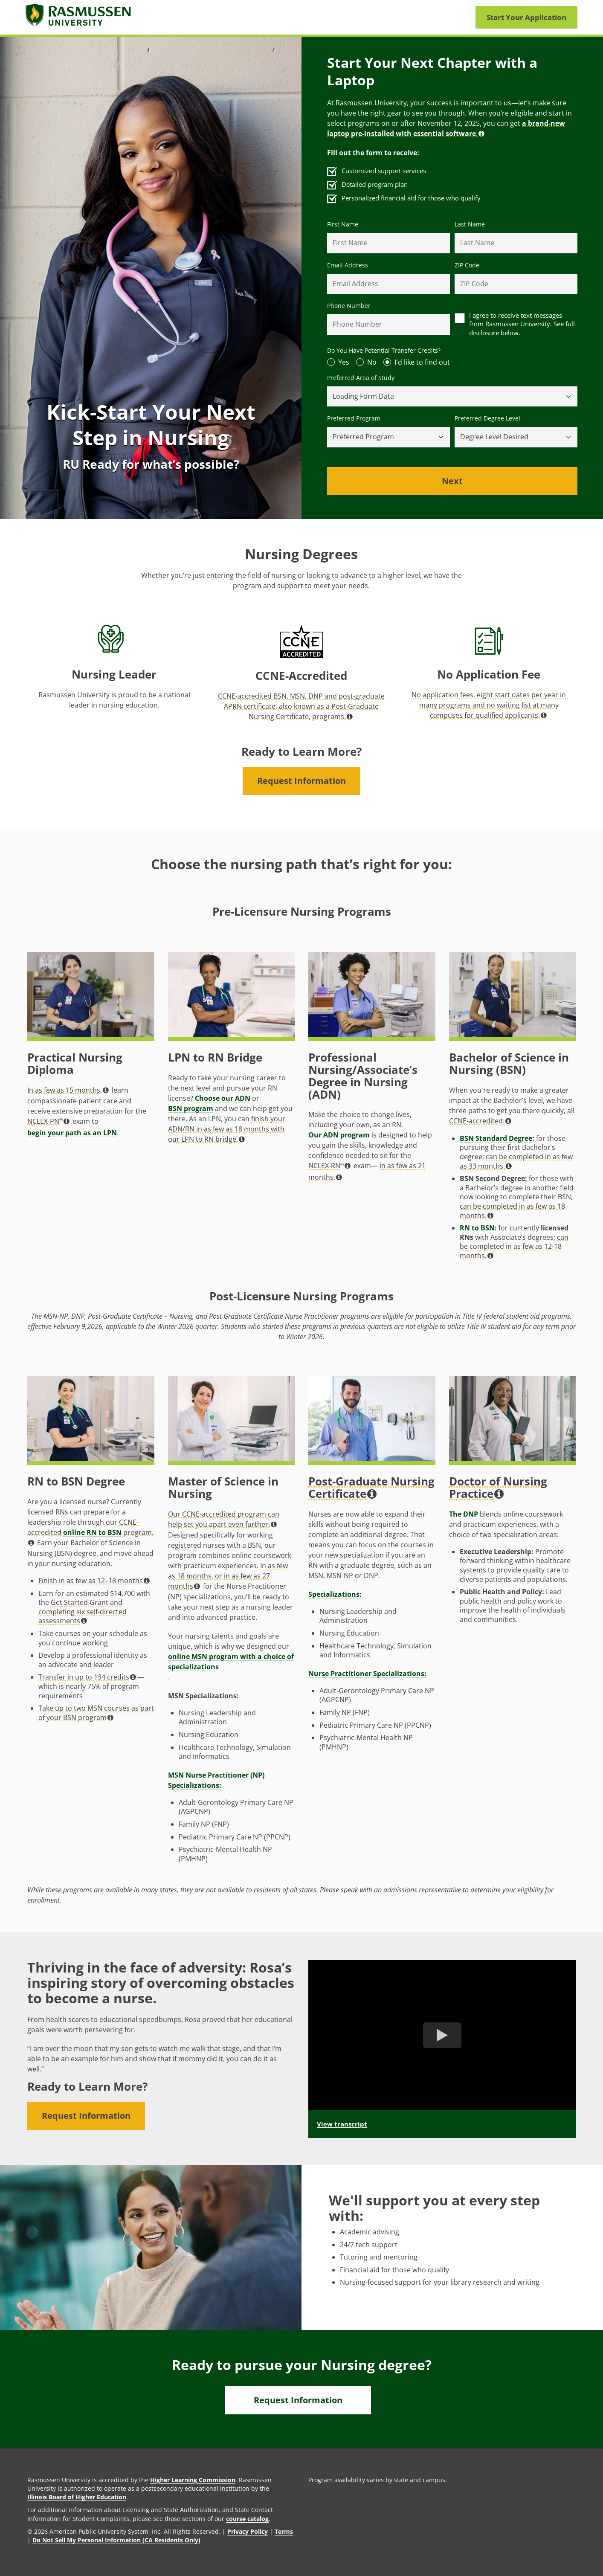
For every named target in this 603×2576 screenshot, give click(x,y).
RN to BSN (477, 1228)
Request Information (301, 780)
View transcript (342, 2124)
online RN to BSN (92, 1532)
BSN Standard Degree (496, 1138)
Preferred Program (353, 418)
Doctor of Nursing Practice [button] (498, 1487)
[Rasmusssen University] (79, 17)
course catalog (247, 2519)
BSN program (190, 1108)
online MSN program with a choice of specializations (231, 1661)
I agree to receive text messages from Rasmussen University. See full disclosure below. (522, 324)
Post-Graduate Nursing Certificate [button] (371, 1487)
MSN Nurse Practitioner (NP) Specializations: (216, 1780)
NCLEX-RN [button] (329, 1165)
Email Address (347, 265)
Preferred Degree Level (487, 418)
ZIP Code (467, 265)
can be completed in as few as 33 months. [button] (516, 1161)
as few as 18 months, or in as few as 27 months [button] (228, 1576)
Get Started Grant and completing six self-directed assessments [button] (82, 1611)
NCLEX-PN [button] (48, 1121)
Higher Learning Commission (192, 2480)
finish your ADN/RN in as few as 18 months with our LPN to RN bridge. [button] (226, 1129)
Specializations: (335, 1594)
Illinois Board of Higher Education (76, 2497)
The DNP (463, 1514)
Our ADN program (339, 1135)
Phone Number (349, 305)
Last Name (470, 224)
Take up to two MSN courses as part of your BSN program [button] (96, 1712)
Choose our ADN (222, 1098)
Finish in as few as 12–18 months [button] (94, 1580)
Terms (284, 2531)
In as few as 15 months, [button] (68, 1090)
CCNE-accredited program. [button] (90, 1532)
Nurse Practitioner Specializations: (367, 1673)
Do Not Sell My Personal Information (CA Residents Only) (116, 2540)
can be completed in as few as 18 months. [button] (512, 1210)
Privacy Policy (247, 2531)
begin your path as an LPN (72, 1132)
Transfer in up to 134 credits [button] (87, 1677)
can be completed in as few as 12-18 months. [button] (514, 1246)
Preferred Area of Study (360, 377)
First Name (342, 224)
